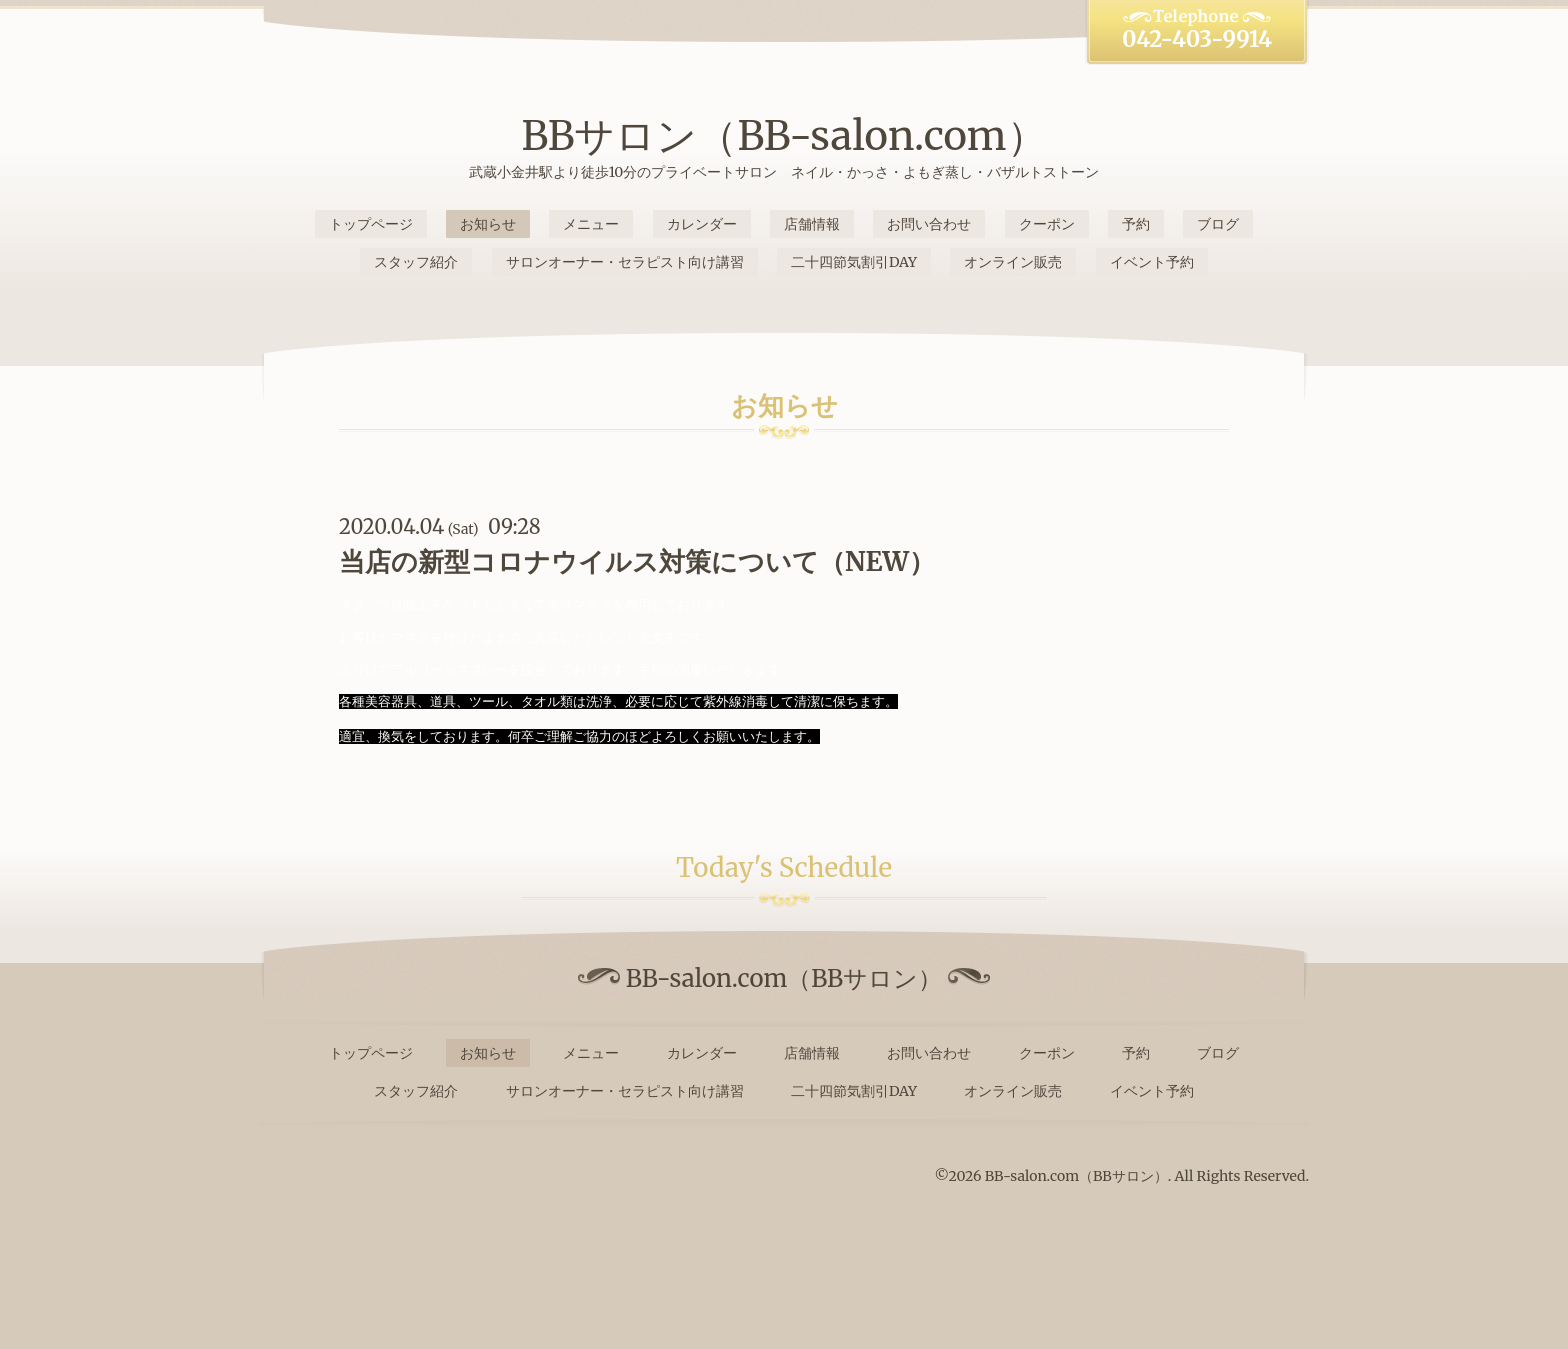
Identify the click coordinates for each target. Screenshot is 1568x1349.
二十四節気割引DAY (854, 262)
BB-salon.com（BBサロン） (1076, 1176)
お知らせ (488, 224)
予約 (1136, 224)
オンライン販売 (1013, 262)
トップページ (371, 224)
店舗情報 (812, 224)
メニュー (591, 224)
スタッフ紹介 (416, 262)
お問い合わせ (929, 224)
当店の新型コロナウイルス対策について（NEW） (637, 561)
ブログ (1218, 224)
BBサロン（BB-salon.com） (783, 136)
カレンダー (702, 224)
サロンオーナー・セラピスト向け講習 (625, 262)
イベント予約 (1152, 262)
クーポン (1047, 224)
